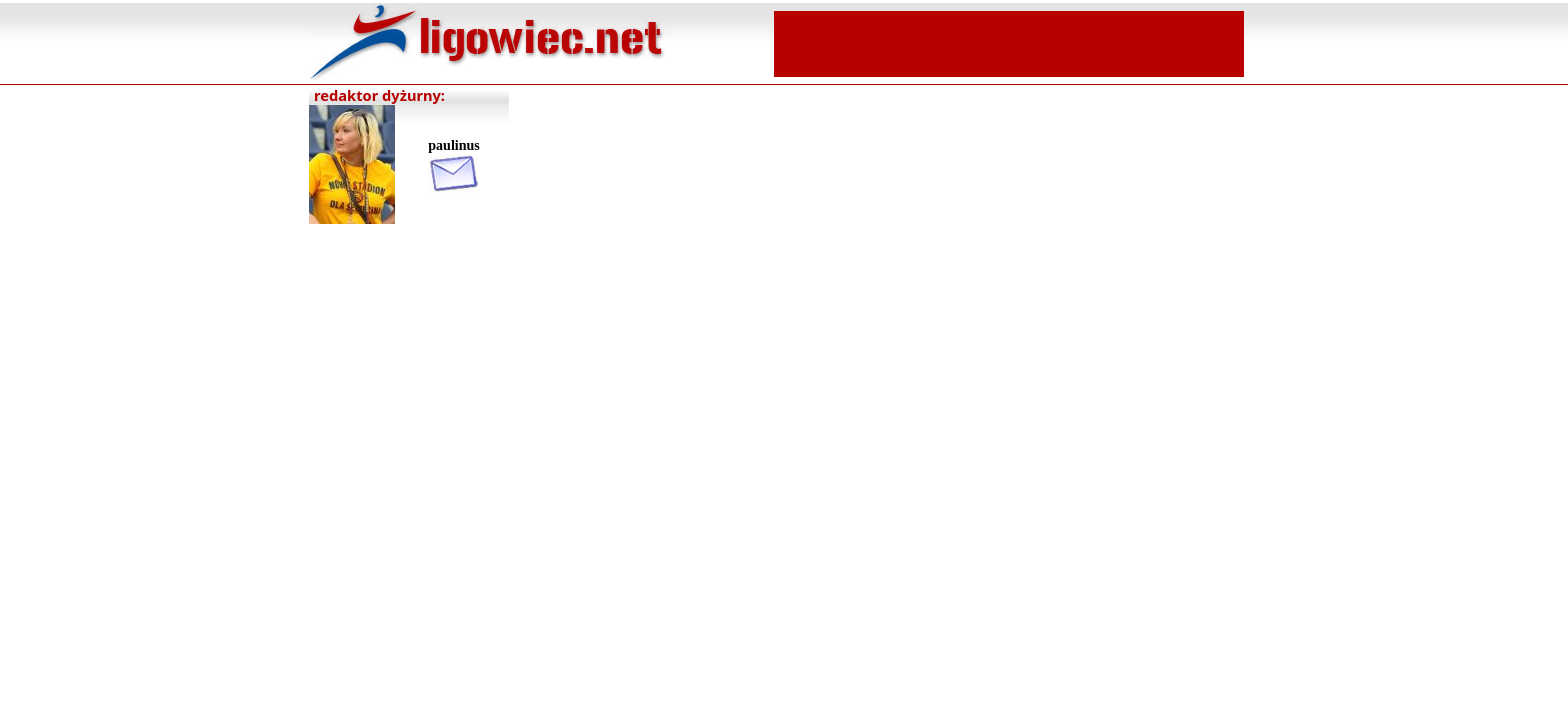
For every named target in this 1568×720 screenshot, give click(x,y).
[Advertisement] (1009, 42)
